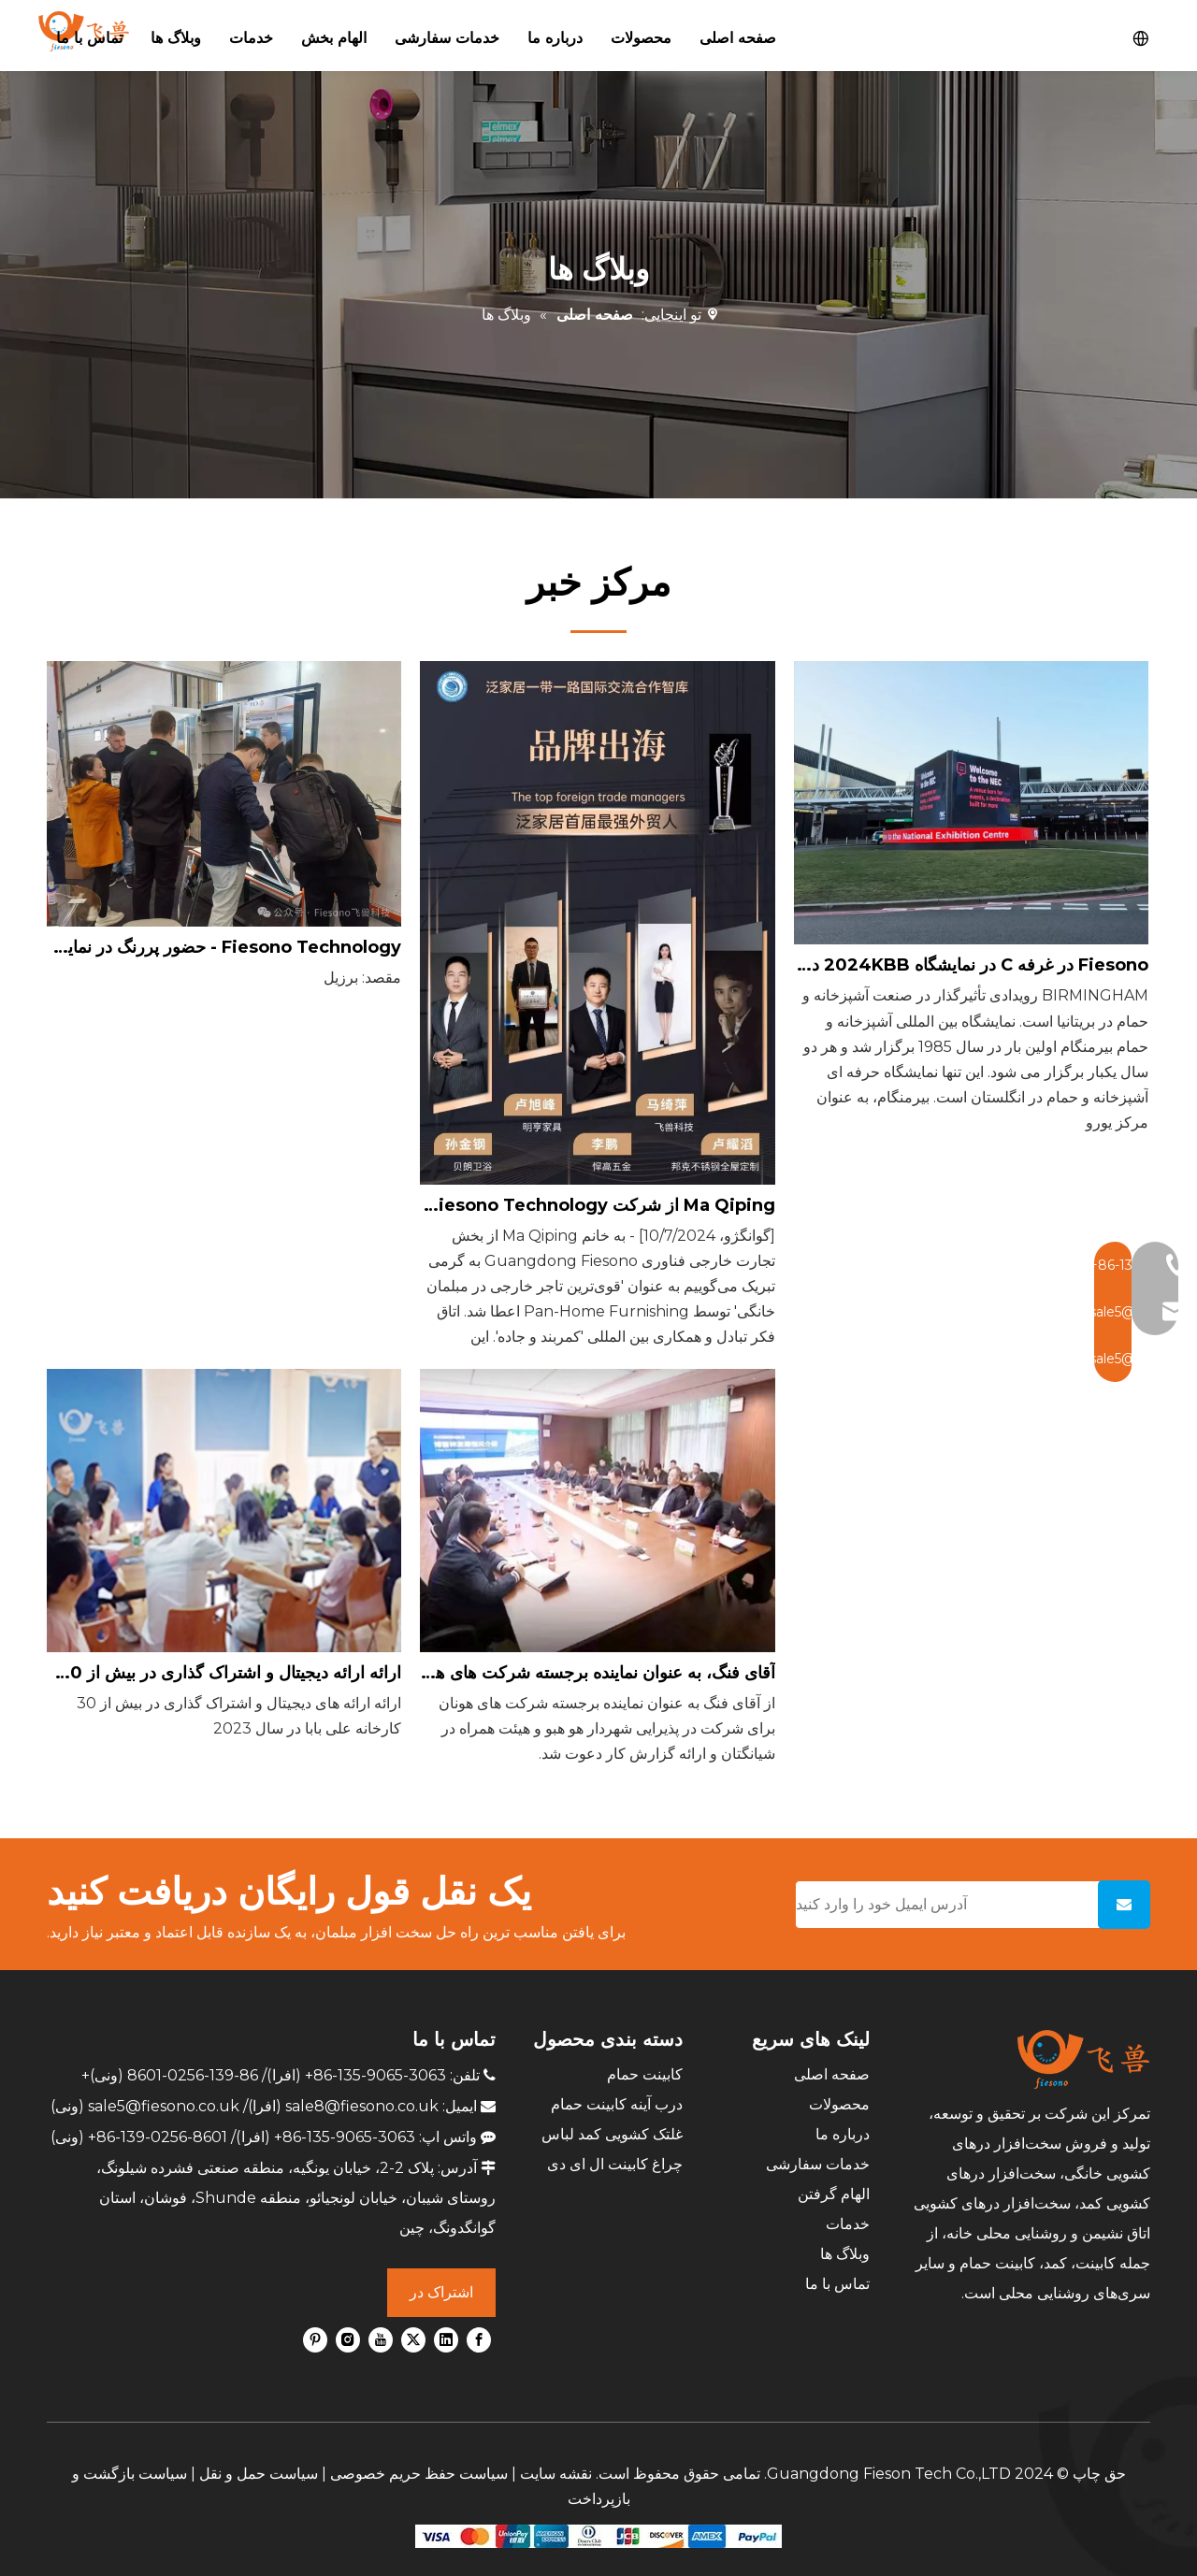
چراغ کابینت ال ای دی (615, 2164)
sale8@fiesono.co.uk (362, 2106)
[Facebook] (479, 2339)
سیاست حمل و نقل (258, 2473)
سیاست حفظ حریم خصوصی (419, 2473)
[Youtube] (380, 2339)
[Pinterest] (315, 2339)
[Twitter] (413, 2339)
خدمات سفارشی (818, 2164)
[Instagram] (348, 2339)
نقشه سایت (556, 2473)
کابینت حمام (645, 2074)
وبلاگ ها (845, 2254)
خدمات (848, 2224)
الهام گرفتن (834, 2194)
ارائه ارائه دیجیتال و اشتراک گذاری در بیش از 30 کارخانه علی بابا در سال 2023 (224, 1672)
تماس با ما (837, 2284)
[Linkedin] (446, 2339)
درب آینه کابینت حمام (617, 2104)
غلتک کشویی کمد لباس (612, 2134)
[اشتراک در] (1124, 1904)
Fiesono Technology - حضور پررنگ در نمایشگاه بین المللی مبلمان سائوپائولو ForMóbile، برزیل (224, 947)
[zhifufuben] (598, 2535)
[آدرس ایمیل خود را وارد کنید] (942, 1904)
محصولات (839, 2104)
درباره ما (842, 2134)
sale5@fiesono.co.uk (163, 2106)
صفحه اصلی (832, 2074)
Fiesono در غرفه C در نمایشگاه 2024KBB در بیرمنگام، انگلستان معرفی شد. (971, 965)
